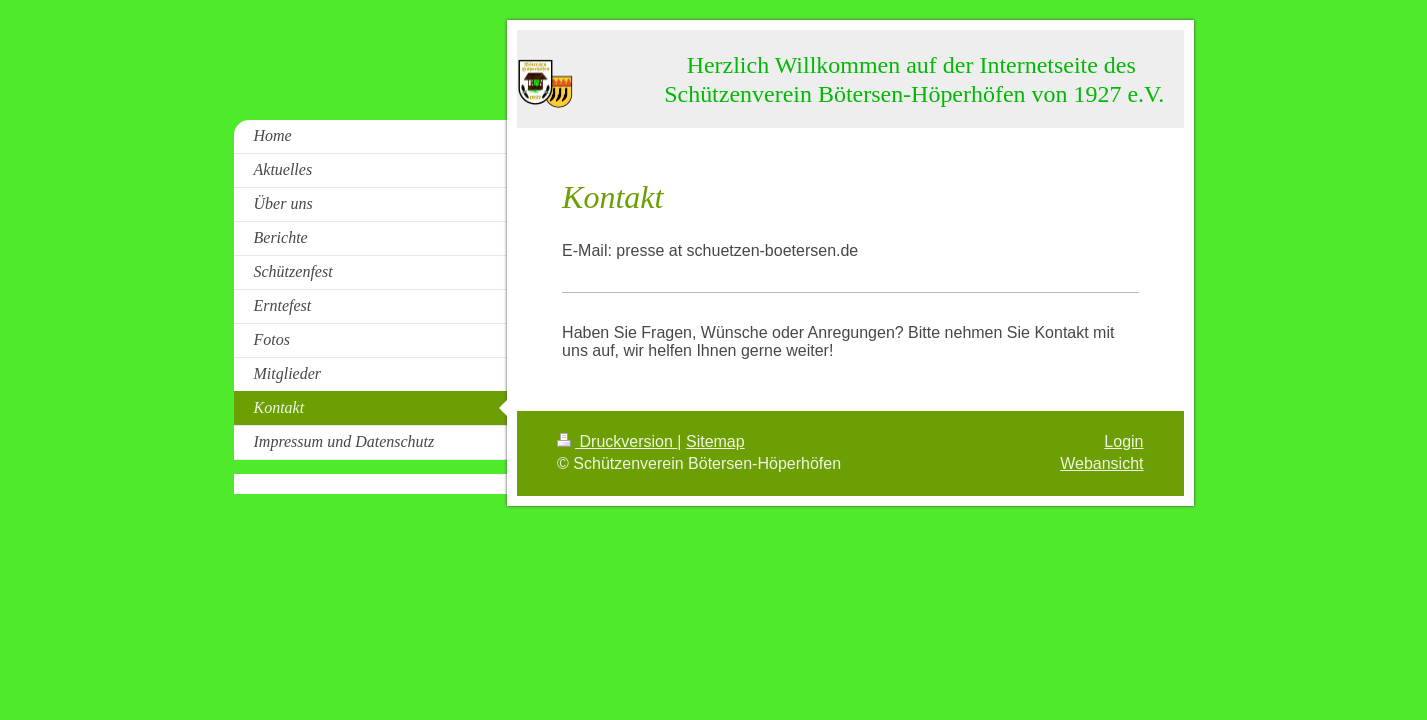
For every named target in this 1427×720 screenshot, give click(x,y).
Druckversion (617, 441)
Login (1123, 441)
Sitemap (715, 441)
